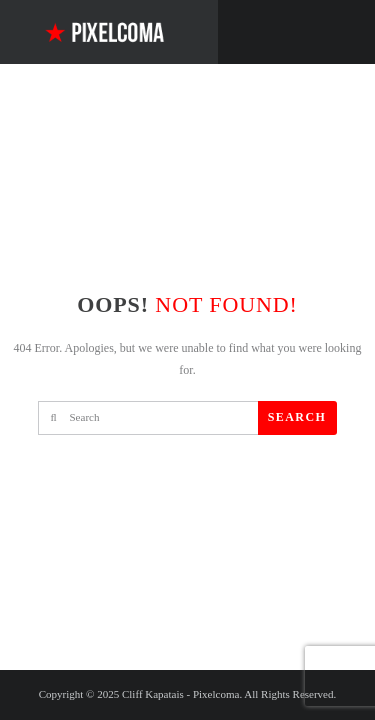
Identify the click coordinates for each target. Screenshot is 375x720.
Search (297, 417)
